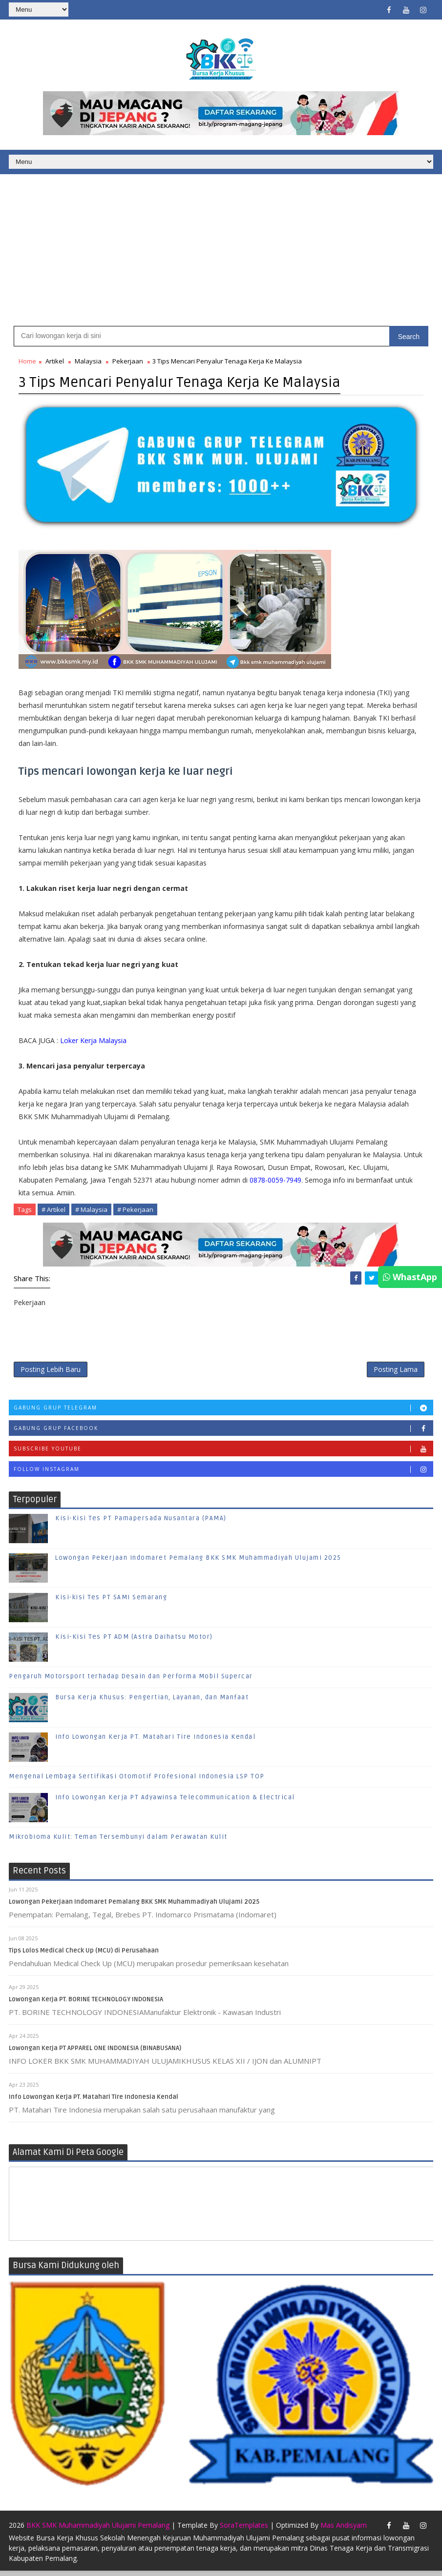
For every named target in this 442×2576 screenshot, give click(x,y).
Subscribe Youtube (223, 1452)
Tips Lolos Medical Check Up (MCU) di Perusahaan (84, 1955)
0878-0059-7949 (275, 1181)
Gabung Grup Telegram (223, 1411)
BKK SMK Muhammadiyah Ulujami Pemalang (97, 2530)
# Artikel (53, 1211)
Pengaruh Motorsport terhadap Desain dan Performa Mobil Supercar (131, 1681)
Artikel (54, 363)
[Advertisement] (221, 249)
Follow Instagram (223, 1473)
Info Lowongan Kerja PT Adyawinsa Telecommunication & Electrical (175, 1802)
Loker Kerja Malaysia (93, 1041)
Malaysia (88, 363)
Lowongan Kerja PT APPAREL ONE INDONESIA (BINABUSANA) (95, 2052)
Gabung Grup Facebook (223, 1432)
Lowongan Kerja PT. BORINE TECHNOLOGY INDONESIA (86, 2004)
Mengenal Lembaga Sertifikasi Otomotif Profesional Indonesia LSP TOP (137, 1781)
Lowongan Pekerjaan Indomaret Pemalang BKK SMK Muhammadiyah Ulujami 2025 (198, 1562)
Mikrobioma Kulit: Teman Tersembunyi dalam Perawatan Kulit (118, 1841)
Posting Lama (396, 1371)
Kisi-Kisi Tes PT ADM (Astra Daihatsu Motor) (134, 1641)
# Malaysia (91, 1211)
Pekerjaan (127, 363)
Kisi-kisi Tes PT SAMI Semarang (111, 1602)
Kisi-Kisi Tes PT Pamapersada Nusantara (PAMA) (141, 1523)
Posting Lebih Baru (51, 1371)
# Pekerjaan (135, 1211)
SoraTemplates (244, 2530)
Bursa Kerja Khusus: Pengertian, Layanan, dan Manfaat (152, 1702)
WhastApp (410, 1277)
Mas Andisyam (343, 2530)
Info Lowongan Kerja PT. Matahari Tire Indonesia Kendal (155, 1741)
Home (27, 363)
